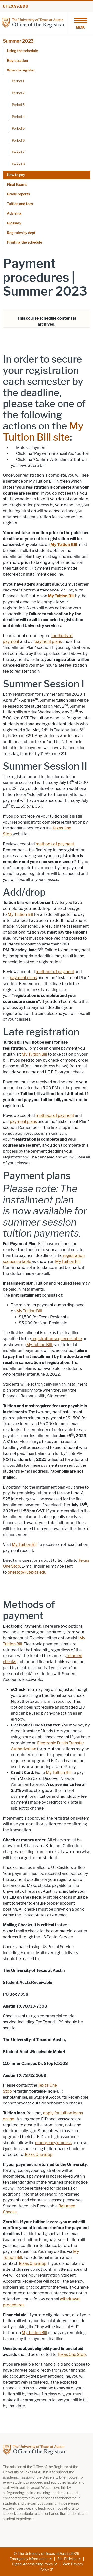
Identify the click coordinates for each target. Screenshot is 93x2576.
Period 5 (18, 128)
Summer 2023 (18, 41)
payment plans (48, 641)
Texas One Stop (38, 2154)
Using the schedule (22, 51)
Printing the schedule (24, 242)
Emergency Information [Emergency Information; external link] (28, 2559)
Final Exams (17, 185)
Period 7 (18, 152)
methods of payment (55, 844)
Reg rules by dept (21, 233)
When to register (21, 70)
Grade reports (18, 194)
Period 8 (18, 164)
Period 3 (18, 105)
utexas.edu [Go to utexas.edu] (15, 6)
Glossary (14, 223)
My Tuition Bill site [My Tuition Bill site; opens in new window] (43, 431)
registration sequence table (56, 1338)
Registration (17, 61)
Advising (14, 214)
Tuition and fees (20, 204)
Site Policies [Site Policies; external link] (66, 2559)
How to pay (16, 175)
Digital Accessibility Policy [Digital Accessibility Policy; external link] (32, 2564)
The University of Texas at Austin (44, 2554)
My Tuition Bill (20, 914)
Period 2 (18, 93)
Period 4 (18, 116)
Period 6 (18, 140)
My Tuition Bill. (39, 1344)
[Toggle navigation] (80, 23)
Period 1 (18, 81)
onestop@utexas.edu (27, 1572)
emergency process (53, 2142)
